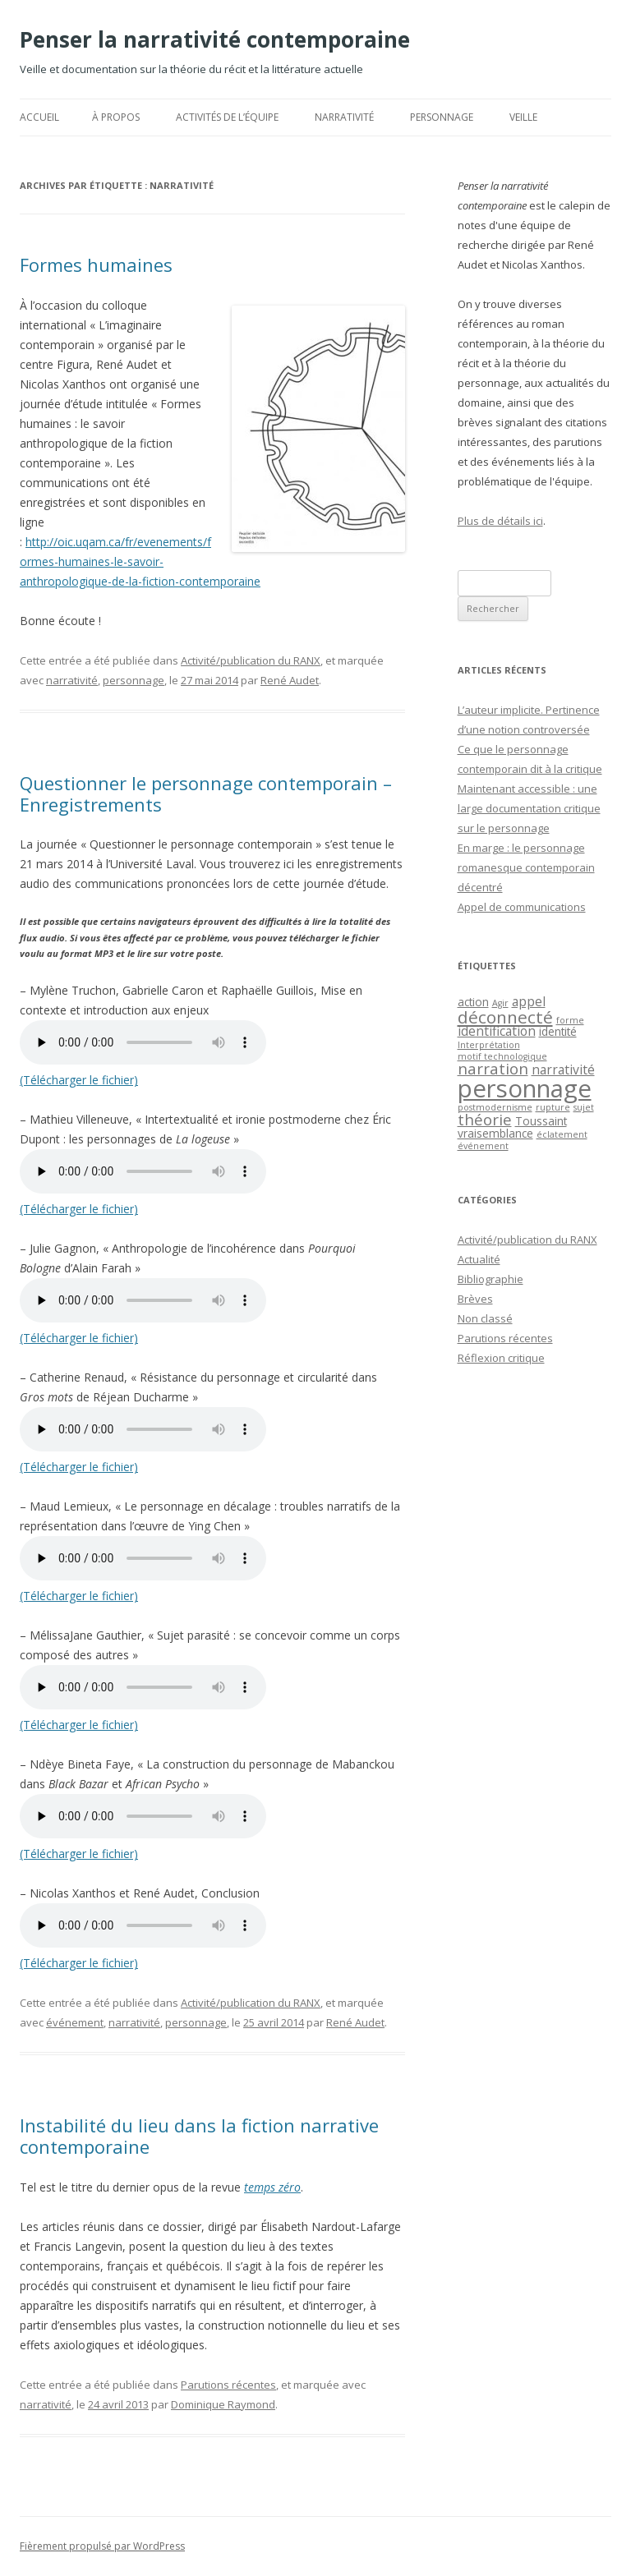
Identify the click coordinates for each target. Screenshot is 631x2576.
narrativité (72, 680)
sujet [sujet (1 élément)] (583, 1107)
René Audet (289, 680)
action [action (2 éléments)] (473, 1002)
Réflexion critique (501, 1357)
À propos (116, 117)
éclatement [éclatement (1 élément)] (562, 1134)
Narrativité (344, 117)
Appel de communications (522, 906)
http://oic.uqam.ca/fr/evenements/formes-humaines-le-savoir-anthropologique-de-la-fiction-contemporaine (140, 561)
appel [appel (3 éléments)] (529, 1001)
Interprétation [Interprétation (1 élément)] (489, 1045)
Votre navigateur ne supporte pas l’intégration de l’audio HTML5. (143, 1042)
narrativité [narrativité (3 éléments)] (563, 1069)
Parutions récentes (228, 2384)
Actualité (479, 1259)
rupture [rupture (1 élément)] (553, 1107)
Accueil (39, 117)
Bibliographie (490, 1279)
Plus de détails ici (500, 520)
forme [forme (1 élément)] (570, 1020)
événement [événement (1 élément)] (483, 1146)
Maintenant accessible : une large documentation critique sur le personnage (529, 808)
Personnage (441, 117)
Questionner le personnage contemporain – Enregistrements (206, 793)
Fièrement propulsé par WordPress (102, 2546)
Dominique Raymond (223, 2404)
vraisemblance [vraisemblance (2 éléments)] (495, 1133)
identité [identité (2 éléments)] (558, 1031)
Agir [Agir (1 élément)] (500, 1003)
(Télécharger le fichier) (79, 1080)
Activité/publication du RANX (250, 660)
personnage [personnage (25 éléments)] (525, 1088)
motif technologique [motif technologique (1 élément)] (502, 1056)
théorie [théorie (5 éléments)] (485, 1119)
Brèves (475, 1298)
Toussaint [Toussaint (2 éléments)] (541, 1121)
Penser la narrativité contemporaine (215, 39)
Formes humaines (96, 264)
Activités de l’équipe (227, 117)
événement (75, 2022)
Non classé (485, 1318)
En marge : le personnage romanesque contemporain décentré (526, 867)
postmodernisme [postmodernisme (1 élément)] (495, 1107)
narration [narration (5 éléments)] (493, 1068)
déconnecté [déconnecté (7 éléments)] (505, 1016)
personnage (133, 680)
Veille (523, 117)
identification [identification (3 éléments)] (497, 1031)
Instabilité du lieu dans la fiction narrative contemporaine (199, 2136)
